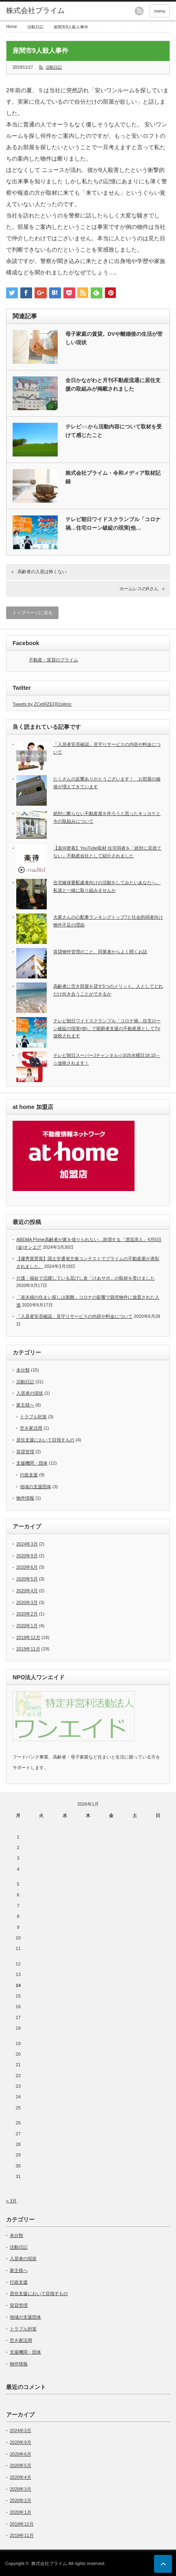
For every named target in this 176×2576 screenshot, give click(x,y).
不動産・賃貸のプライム (53, 659)
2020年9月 (27, 1555)
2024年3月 (27, 1543)
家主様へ (25, 1404)
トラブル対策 (33, 1416)
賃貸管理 (25, 1451)
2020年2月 (27, 1613)
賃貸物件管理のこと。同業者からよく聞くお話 (100, 951)
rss (139, 11)
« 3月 (11, 2200)
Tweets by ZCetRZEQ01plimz (42, 704)
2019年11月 (28, 1648)
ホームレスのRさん (139, 588)
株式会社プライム (35, 11)
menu (159, 11)
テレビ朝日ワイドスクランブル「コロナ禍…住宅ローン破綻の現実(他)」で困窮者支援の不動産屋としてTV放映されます (107, 1028)
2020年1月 (27, 1625)
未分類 (23, 1369)
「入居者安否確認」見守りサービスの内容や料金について (74, 1316)
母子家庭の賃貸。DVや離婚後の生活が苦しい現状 (114, 338)
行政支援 (29, 1474)
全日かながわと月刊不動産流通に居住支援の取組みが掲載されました (113, 384)
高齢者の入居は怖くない (42, 571)
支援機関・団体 (32, 1463)
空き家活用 (31, 1428)
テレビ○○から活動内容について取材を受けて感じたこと (113, 431)
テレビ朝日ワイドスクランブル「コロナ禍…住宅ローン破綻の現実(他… (113, 523)
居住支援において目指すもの (45, 1439)
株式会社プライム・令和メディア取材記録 (113, 477)
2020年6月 (27, 1567)
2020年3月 (27, 1602)
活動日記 (35, 27)
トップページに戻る (32, 612)
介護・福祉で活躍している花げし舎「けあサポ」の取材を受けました (85, 1278)
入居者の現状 (29, 1393)
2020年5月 (27, 1578)
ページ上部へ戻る (163, 2564)
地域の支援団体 (35, 1486)
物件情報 (25, 1498)
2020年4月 (27, 1590)
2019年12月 (28, 1637)
